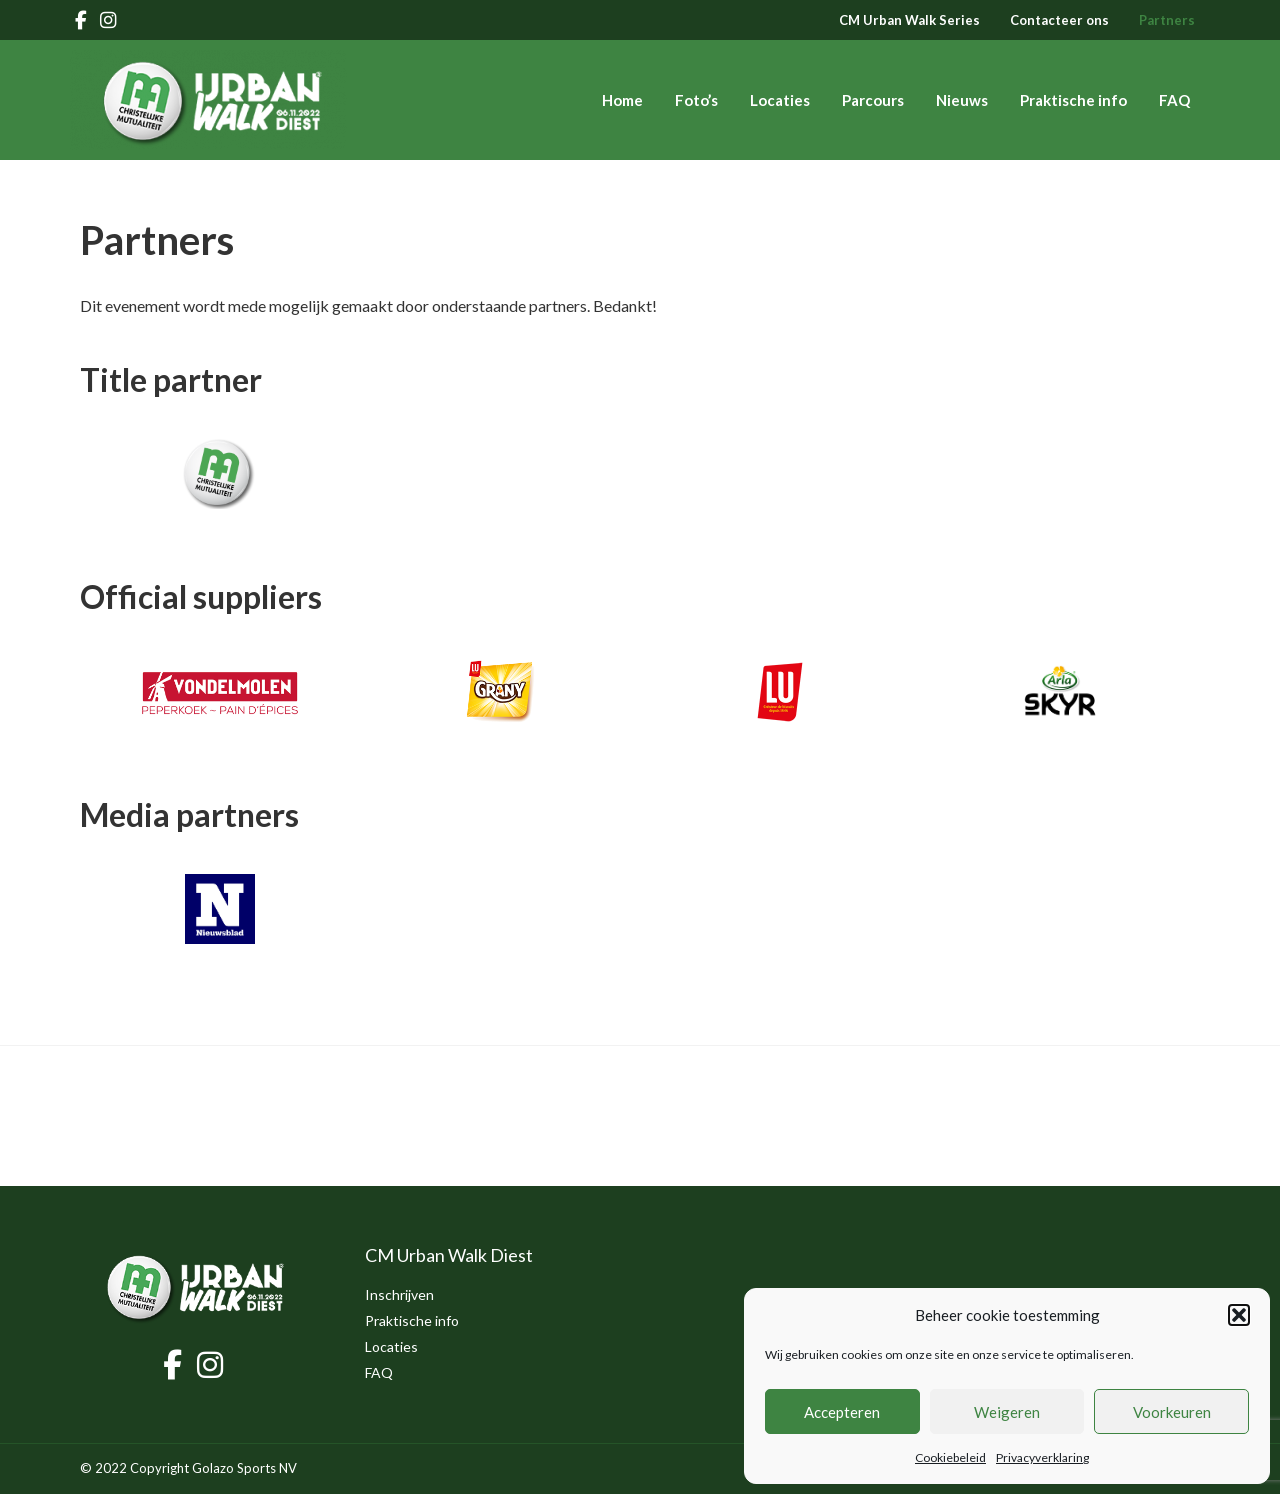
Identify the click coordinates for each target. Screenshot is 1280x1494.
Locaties (780, 100)
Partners (1167, 20)
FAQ (1174, 100)
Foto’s (696, 100)
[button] (1239, 1315)
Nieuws (962, 100)
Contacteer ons (1059, 20)
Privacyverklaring (1042, 1457)
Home (622, 100)
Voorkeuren (1172, 1412)
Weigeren (1007, 1412)
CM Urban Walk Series (909, 20)
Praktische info (1073, 100)
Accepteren (842, 1412)
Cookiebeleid (950, 1457)
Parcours (873, 100)
